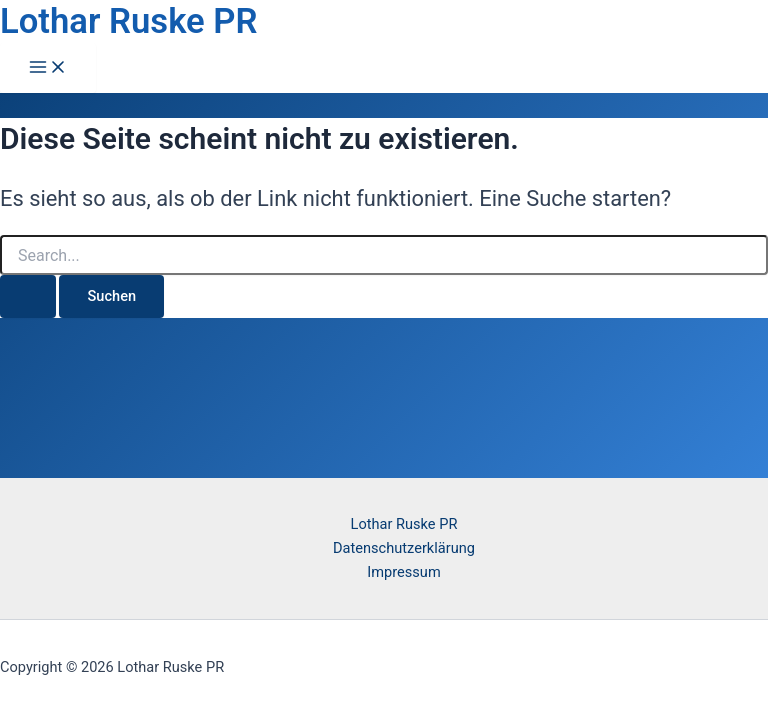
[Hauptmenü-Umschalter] (48, 68)
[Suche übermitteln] (28, 296)
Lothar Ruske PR (129, 21)
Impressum (403, 572)
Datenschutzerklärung (404, 548)
